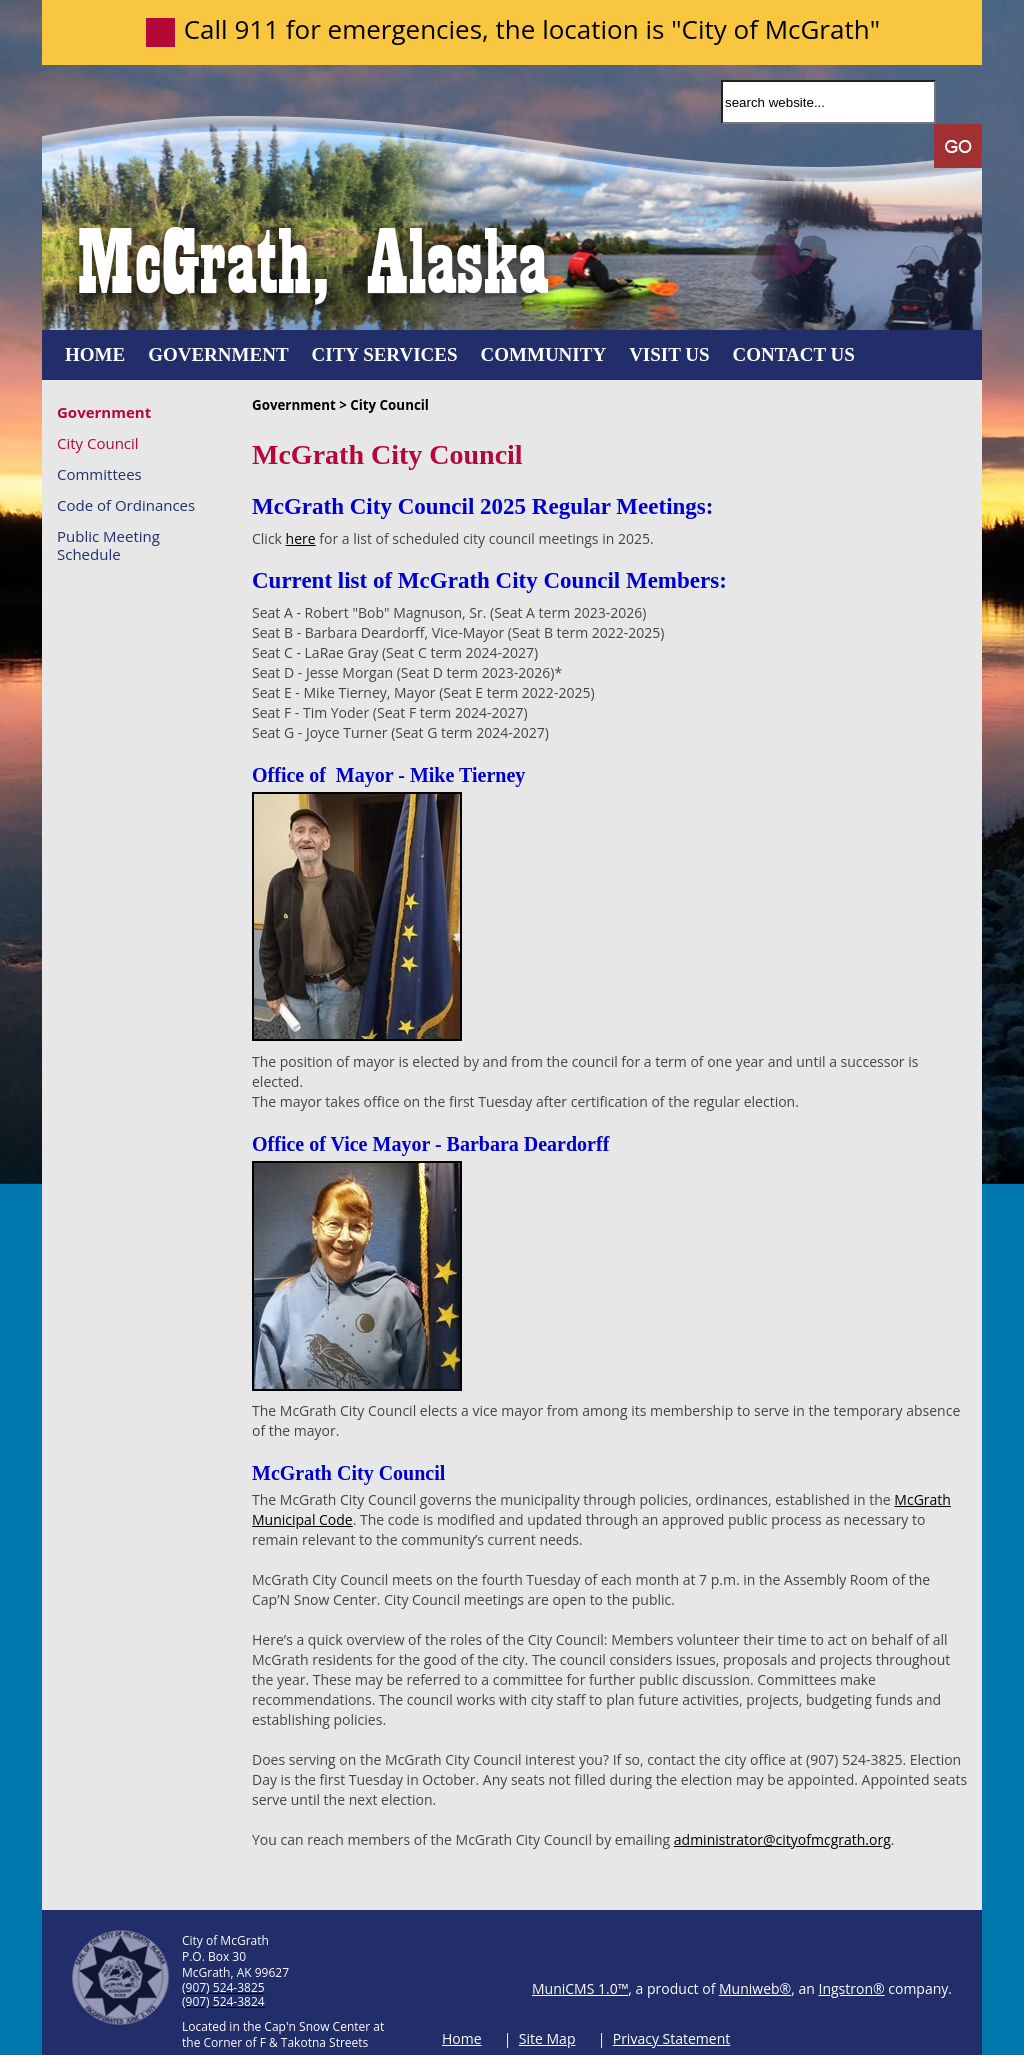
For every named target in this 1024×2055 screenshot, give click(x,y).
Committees (99, 473)
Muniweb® (755, 1988)
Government (218, 354)
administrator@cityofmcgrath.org (782, 1839)
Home (95, 354)
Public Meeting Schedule (108, 544)
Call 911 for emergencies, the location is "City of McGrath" (532, 29)
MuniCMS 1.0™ (580, 1988)
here (301, 538)
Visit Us (669, 354)
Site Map (547, 2038)
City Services (385, 354)
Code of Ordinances (126, 504)
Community (544, 354)
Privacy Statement (672, 2038)
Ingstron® (852, 1988)
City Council (98, 442)
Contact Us (794, 354)
